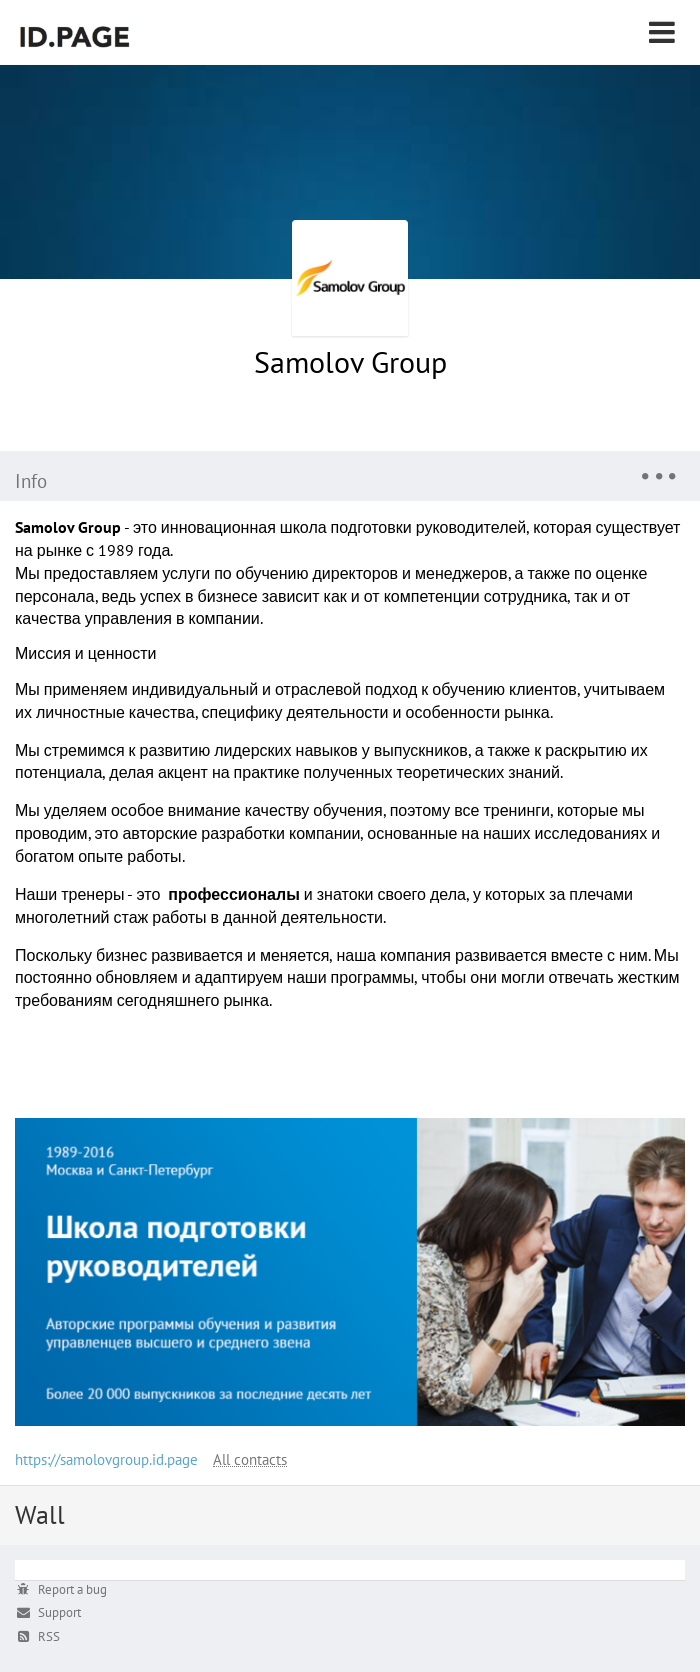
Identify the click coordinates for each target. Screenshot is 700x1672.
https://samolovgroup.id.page (106, 1459)
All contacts (250, 1460)
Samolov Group (350, 361)
